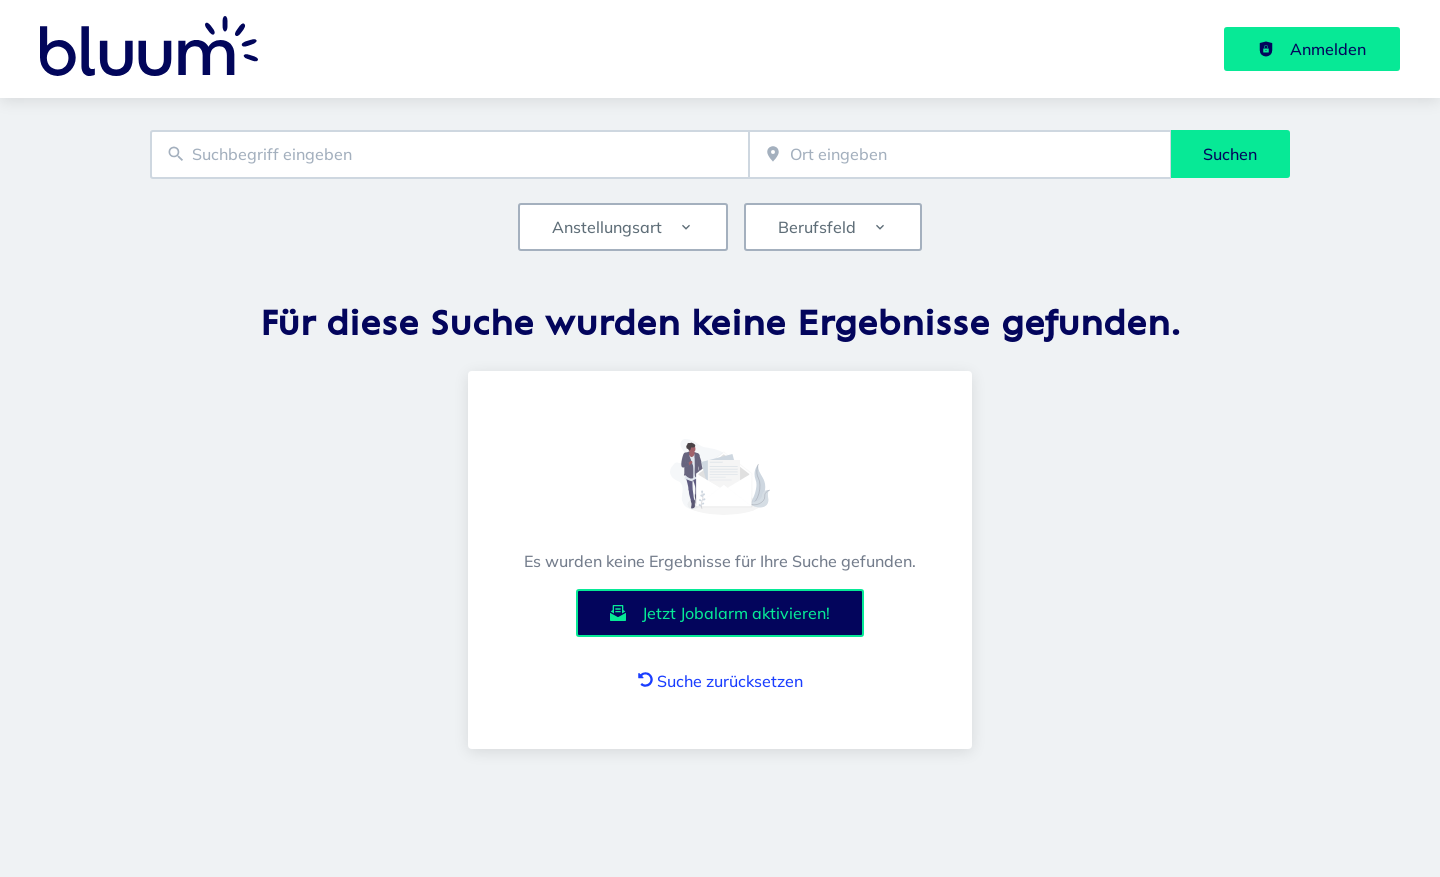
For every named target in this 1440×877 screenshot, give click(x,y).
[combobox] (449, 154)
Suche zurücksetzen (720, 681)
